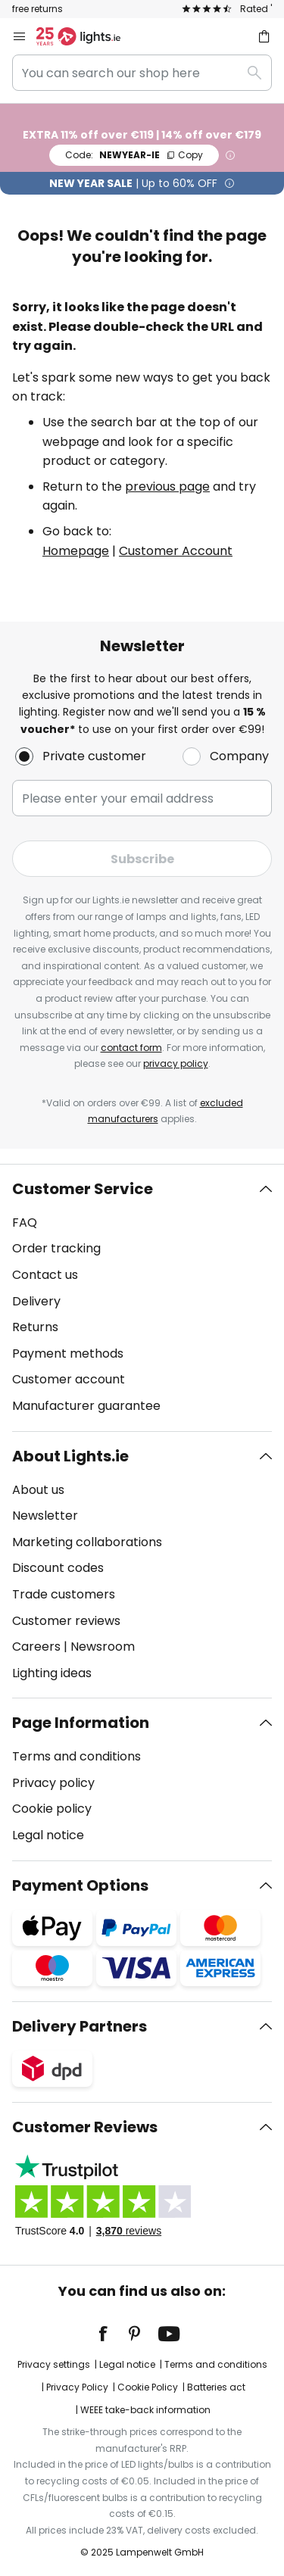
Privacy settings (53, 2364)
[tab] (142, 1298)
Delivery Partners (79, 2026)
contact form (131, 1047)
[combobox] (142, 73)
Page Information (80, 1722)
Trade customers (63, 1594)
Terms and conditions (76, 1756)
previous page (167, 486)
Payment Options (80, 1885)
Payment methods (67, 1353)
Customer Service (82, 1188)
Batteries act (216, 2387)
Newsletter (45, 1515)
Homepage (75, 551)
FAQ (24, 1222)
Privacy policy (53, 1783)
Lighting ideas (52, 1673)
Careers (36, 1646)
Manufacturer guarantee (86, 1405)
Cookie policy (52, 1808)
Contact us (45, 1274)
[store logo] (87, 36)
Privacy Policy (77, 2387)
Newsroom (102, 1646)
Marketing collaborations (87, 1542)
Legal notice (48, 1835)
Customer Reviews (85, 2127)
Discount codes (58, 1567)
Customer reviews (66, 1620)
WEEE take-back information (145, 2409)
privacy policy (175, 1063)
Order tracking (56, 1248)
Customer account (68, 1379)
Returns (35, 1327)
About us (38, 1490)
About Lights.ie (70, 1456)
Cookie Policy (147, 2387)
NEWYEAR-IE (134, 154)
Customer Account (176, 551)
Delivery (36, 1301)
